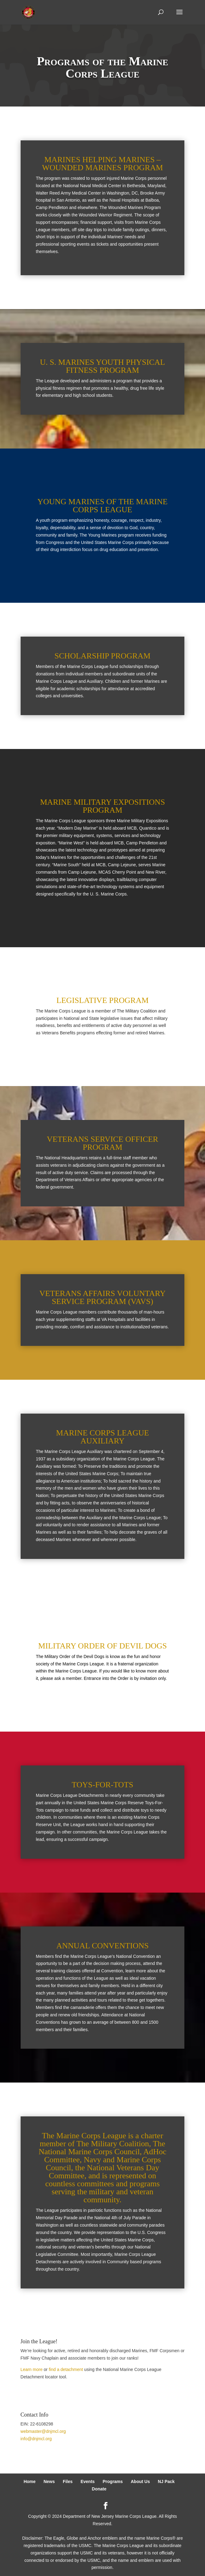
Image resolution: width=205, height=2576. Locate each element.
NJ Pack (166, 2481)
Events (88, 2481)
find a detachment (66, 2369)
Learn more (32, 2369)
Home (30, 2481)
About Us (140, 2481)
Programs (113, 2481)
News (49, 2481)
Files (68, 2481)
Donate (99, 2488)
